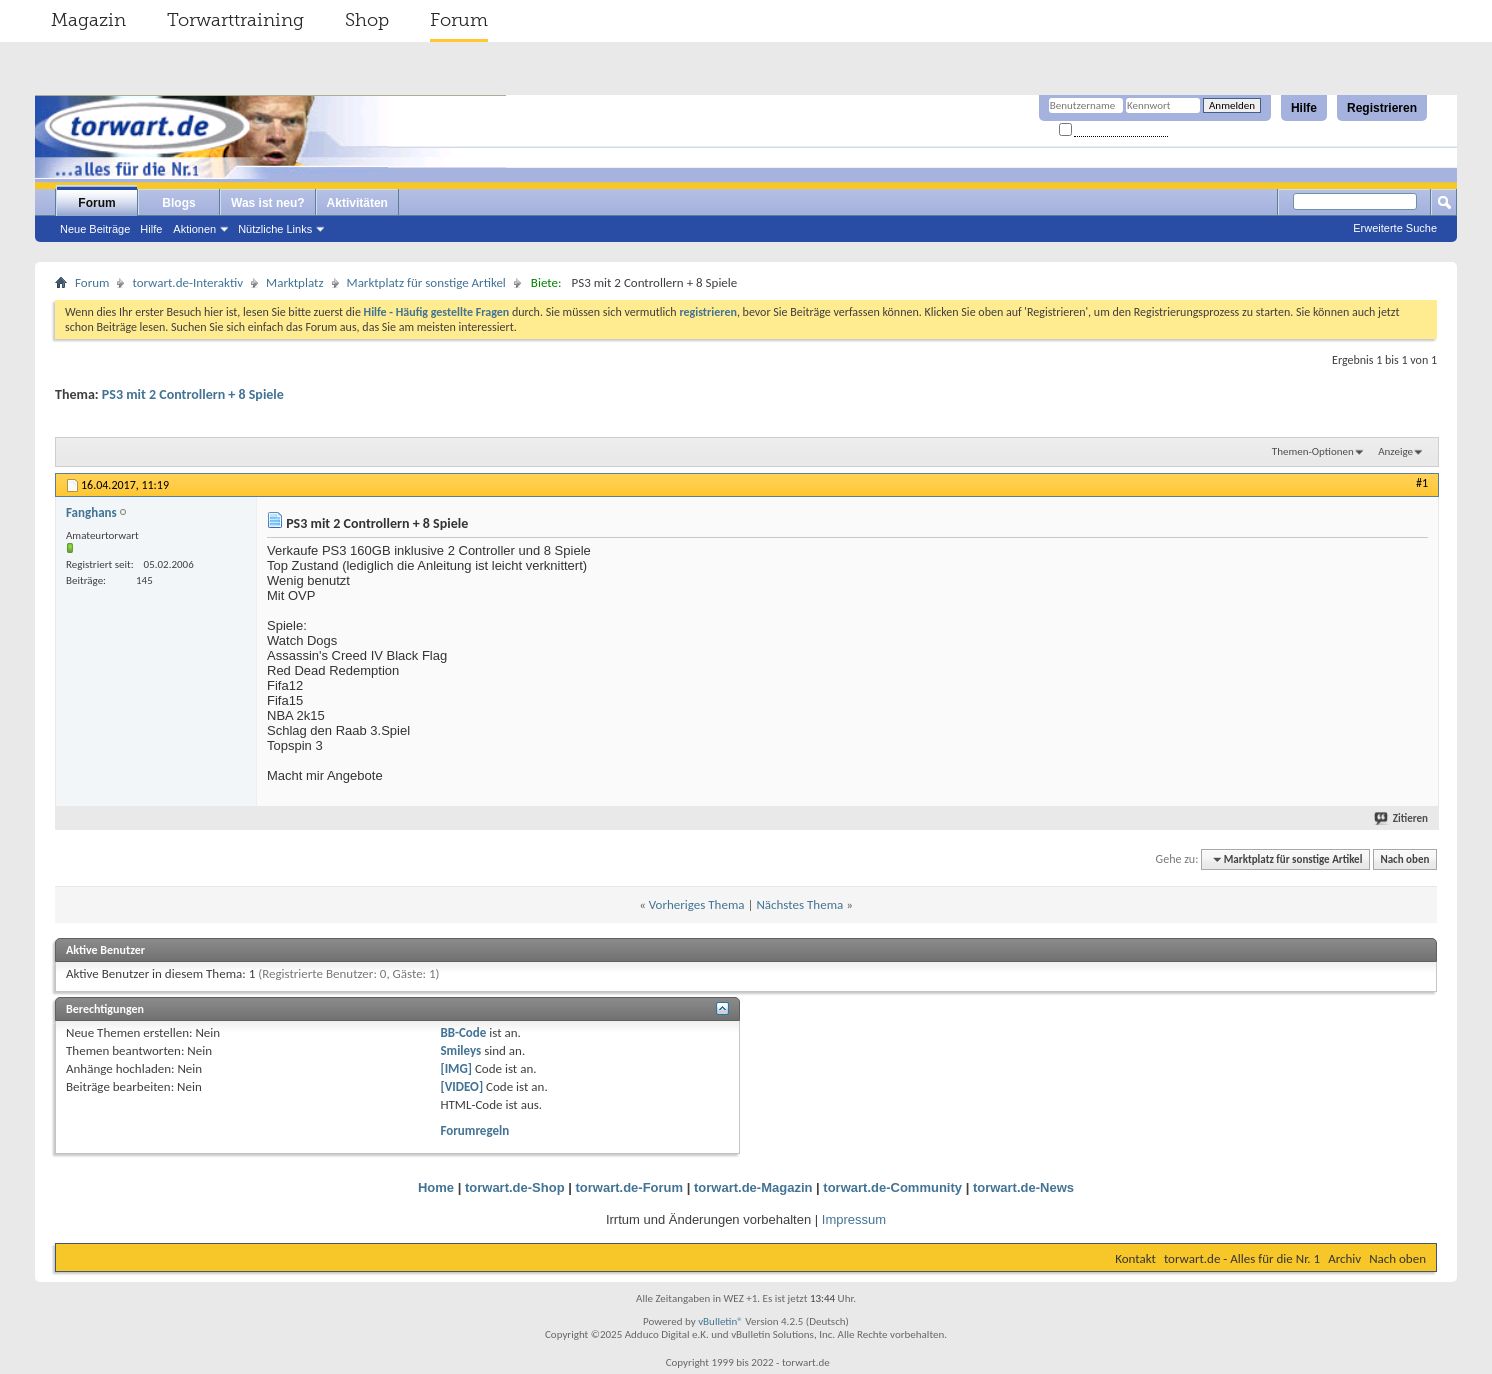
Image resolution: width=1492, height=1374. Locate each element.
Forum (459, 20)
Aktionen (194, 229)
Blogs (178, 203)
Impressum (854, 1219)
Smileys (460, 1050)
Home (436, 1187)
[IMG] (456, 1068)
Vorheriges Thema (697, 904)
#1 (1422, 483)
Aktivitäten (357, 203)
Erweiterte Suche (1395, 228)
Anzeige (1395, 451)
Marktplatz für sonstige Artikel (426, 282)
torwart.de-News (1023, 1187)
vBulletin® (720, 1321)
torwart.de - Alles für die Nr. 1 (1242, 1258)
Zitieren (1402, 818)
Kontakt (1135, 1258)
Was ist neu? (268, 203)
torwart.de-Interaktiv (187, 282)
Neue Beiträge (95, 229)
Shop (367, 20)
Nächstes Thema (799, 904)
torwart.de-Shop (515, 1187)
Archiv (1344, 1258)
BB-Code (463, 1032)
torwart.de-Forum (630, 1187)
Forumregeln (474, 1130)
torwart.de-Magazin (753, 1187)
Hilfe (1304, 108)
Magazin (88, 20)
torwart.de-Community (892, 1187)
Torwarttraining (235, 20)
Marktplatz (294, 282)
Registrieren (1382, 108)
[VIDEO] (461, 1086)
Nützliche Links (275, 229)
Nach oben (1404, 859)
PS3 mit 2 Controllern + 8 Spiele (193, 394)
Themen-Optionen (1313, 451)
